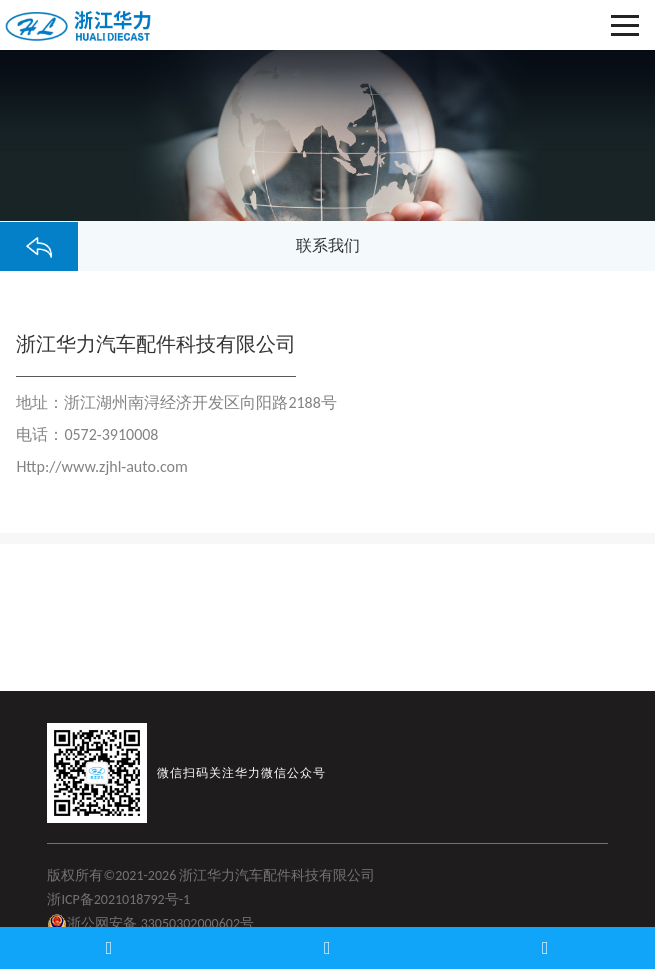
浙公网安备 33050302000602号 (150, 924)
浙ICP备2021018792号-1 (118, 899)
